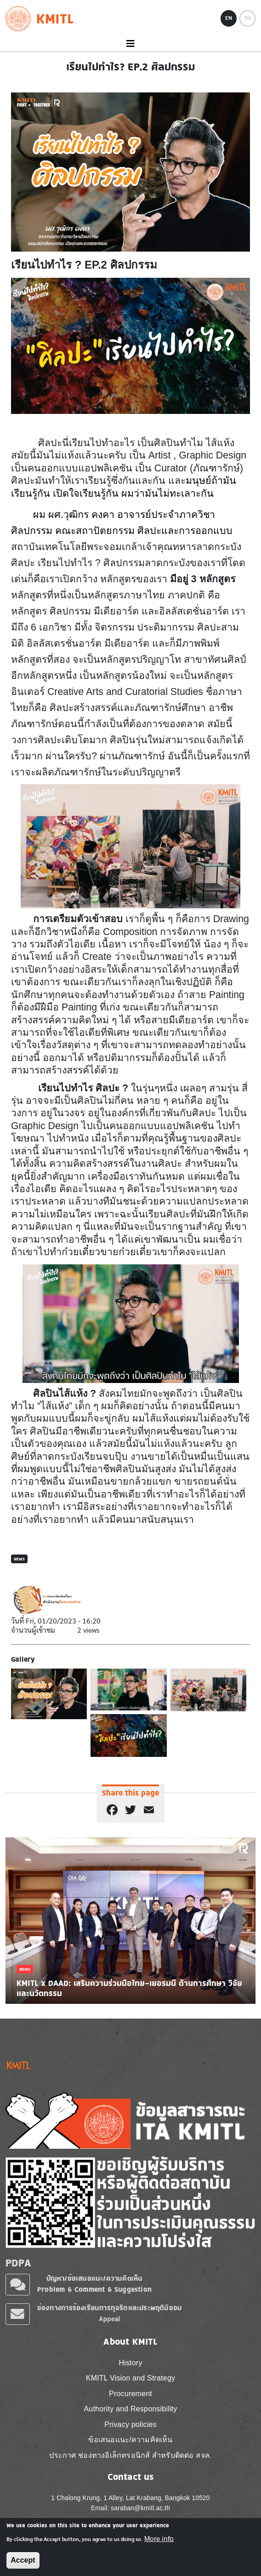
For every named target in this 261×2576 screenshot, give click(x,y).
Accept (23, 2560)
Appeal (109, 2319)
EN (228, 18)
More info (159, 2538)
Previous (15, 1920)
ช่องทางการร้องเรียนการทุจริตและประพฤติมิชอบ (109, 2307)
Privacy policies (130, 2424)
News (19, 1558)
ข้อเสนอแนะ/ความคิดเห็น (130, 2440)
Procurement (130, 2394)
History (130, 2363)
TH (247, 18)
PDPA (18, 2262)
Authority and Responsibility (130, 2409)
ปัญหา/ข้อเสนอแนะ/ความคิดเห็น (94, 2278)
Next (245, 1920)
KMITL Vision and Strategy (130, 2378)
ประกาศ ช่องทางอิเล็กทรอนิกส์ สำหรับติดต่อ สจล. (130, 2455)
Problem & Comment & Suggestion (94, 2289)
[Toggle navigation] (130, 44)
